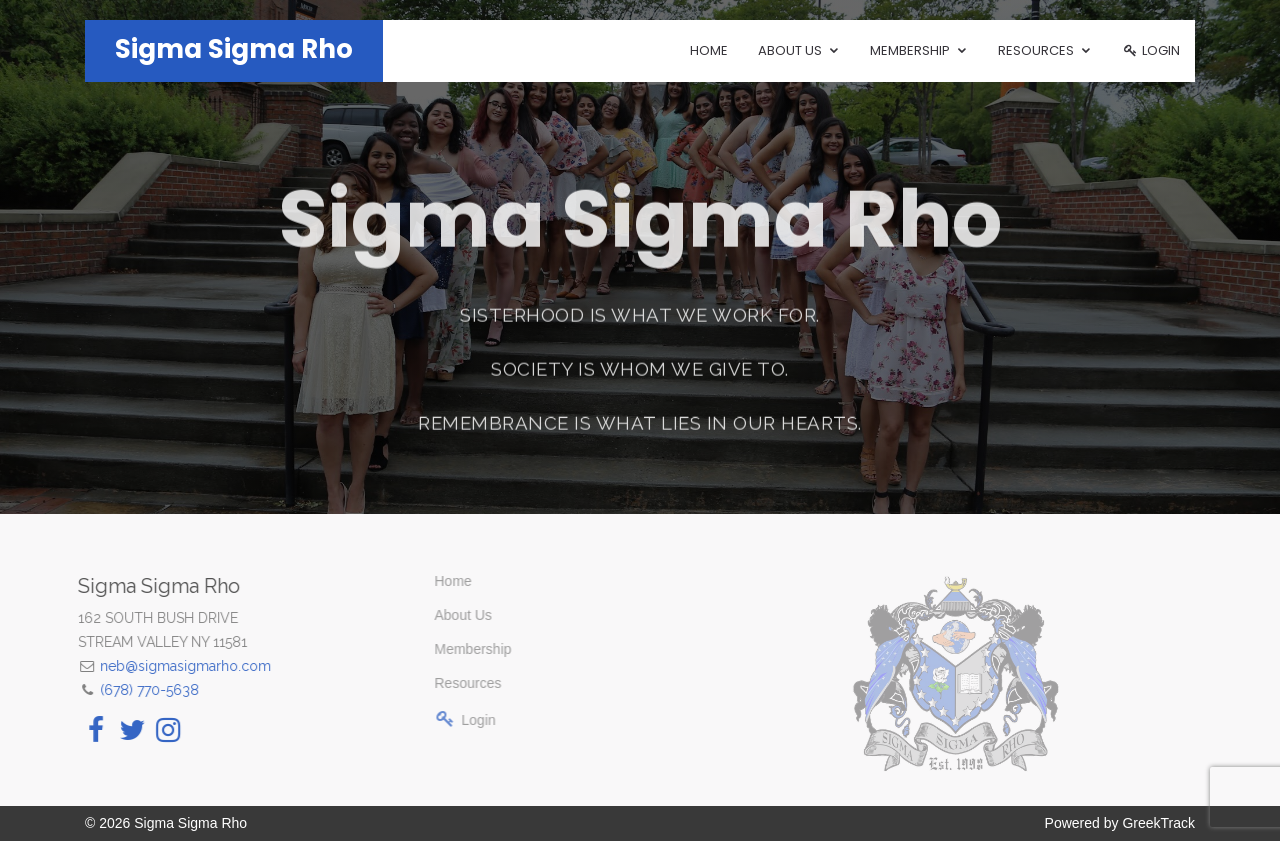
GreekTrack (1158, 823)
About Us (427, 615)
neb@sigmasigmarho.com (159, 666)
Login (1151, 50)
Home (709, 50)
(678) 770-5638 (123, 690)
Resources (431, 683)
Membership (436, 649)
